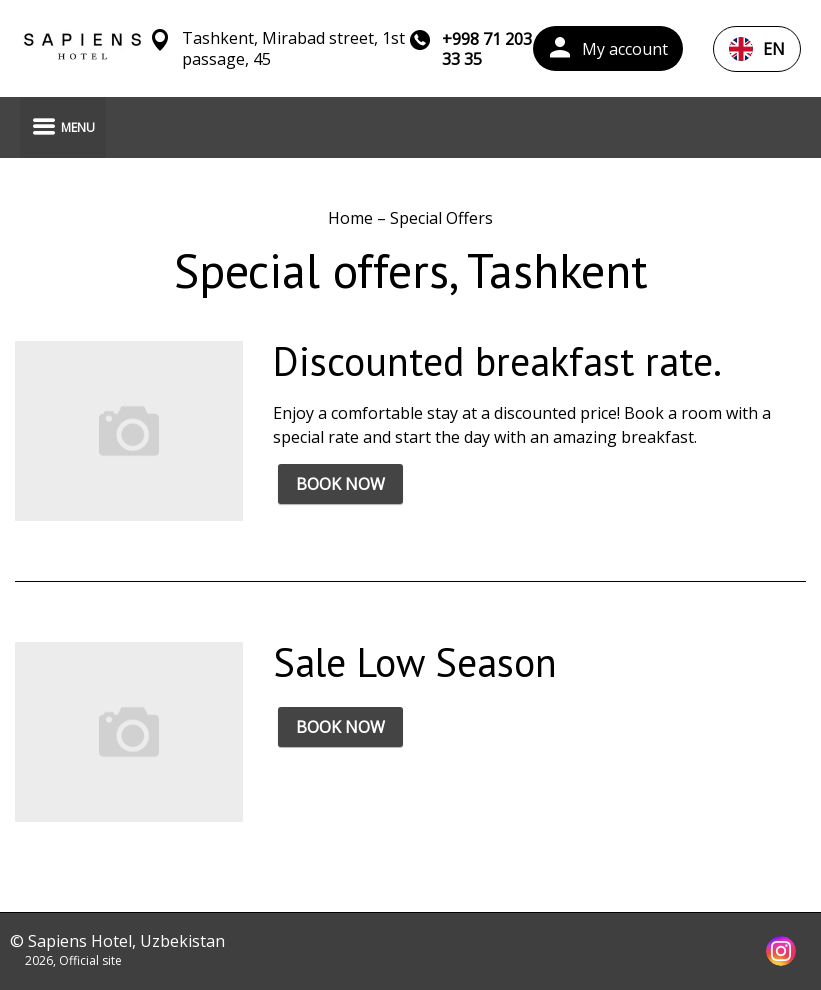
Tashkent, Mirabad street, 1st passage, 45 (293, 49)
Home (352, 218)
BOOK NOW (340, 484)
